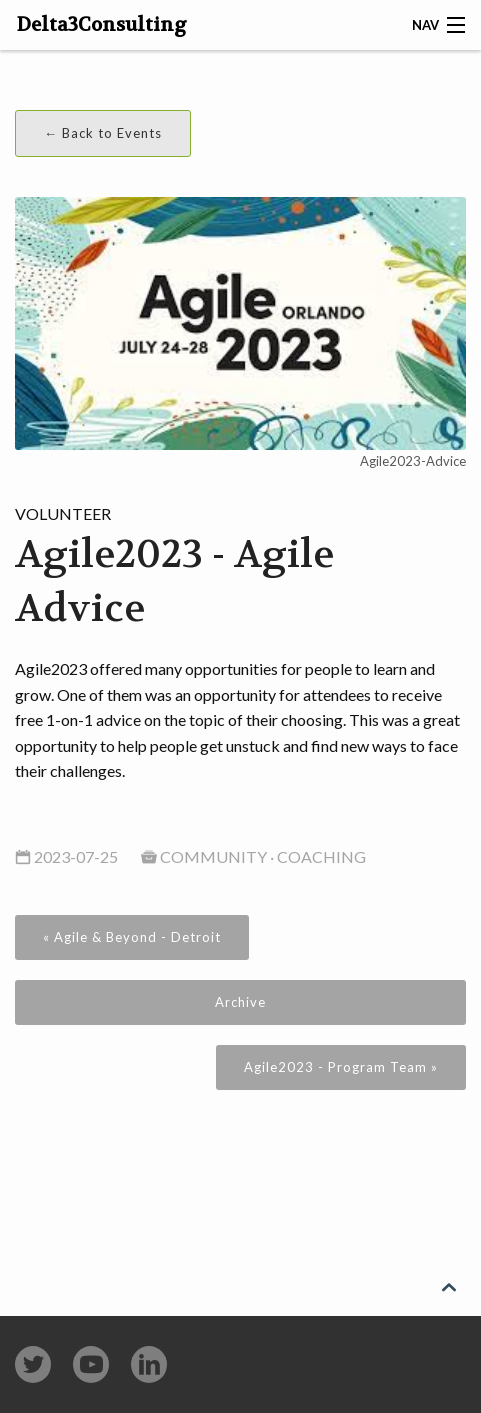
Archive (240, 1002)
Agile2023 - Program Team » (341, 1067)
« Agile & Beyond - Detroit (132, 937)
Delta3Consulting (102, 25)
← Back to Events (103, 133)
